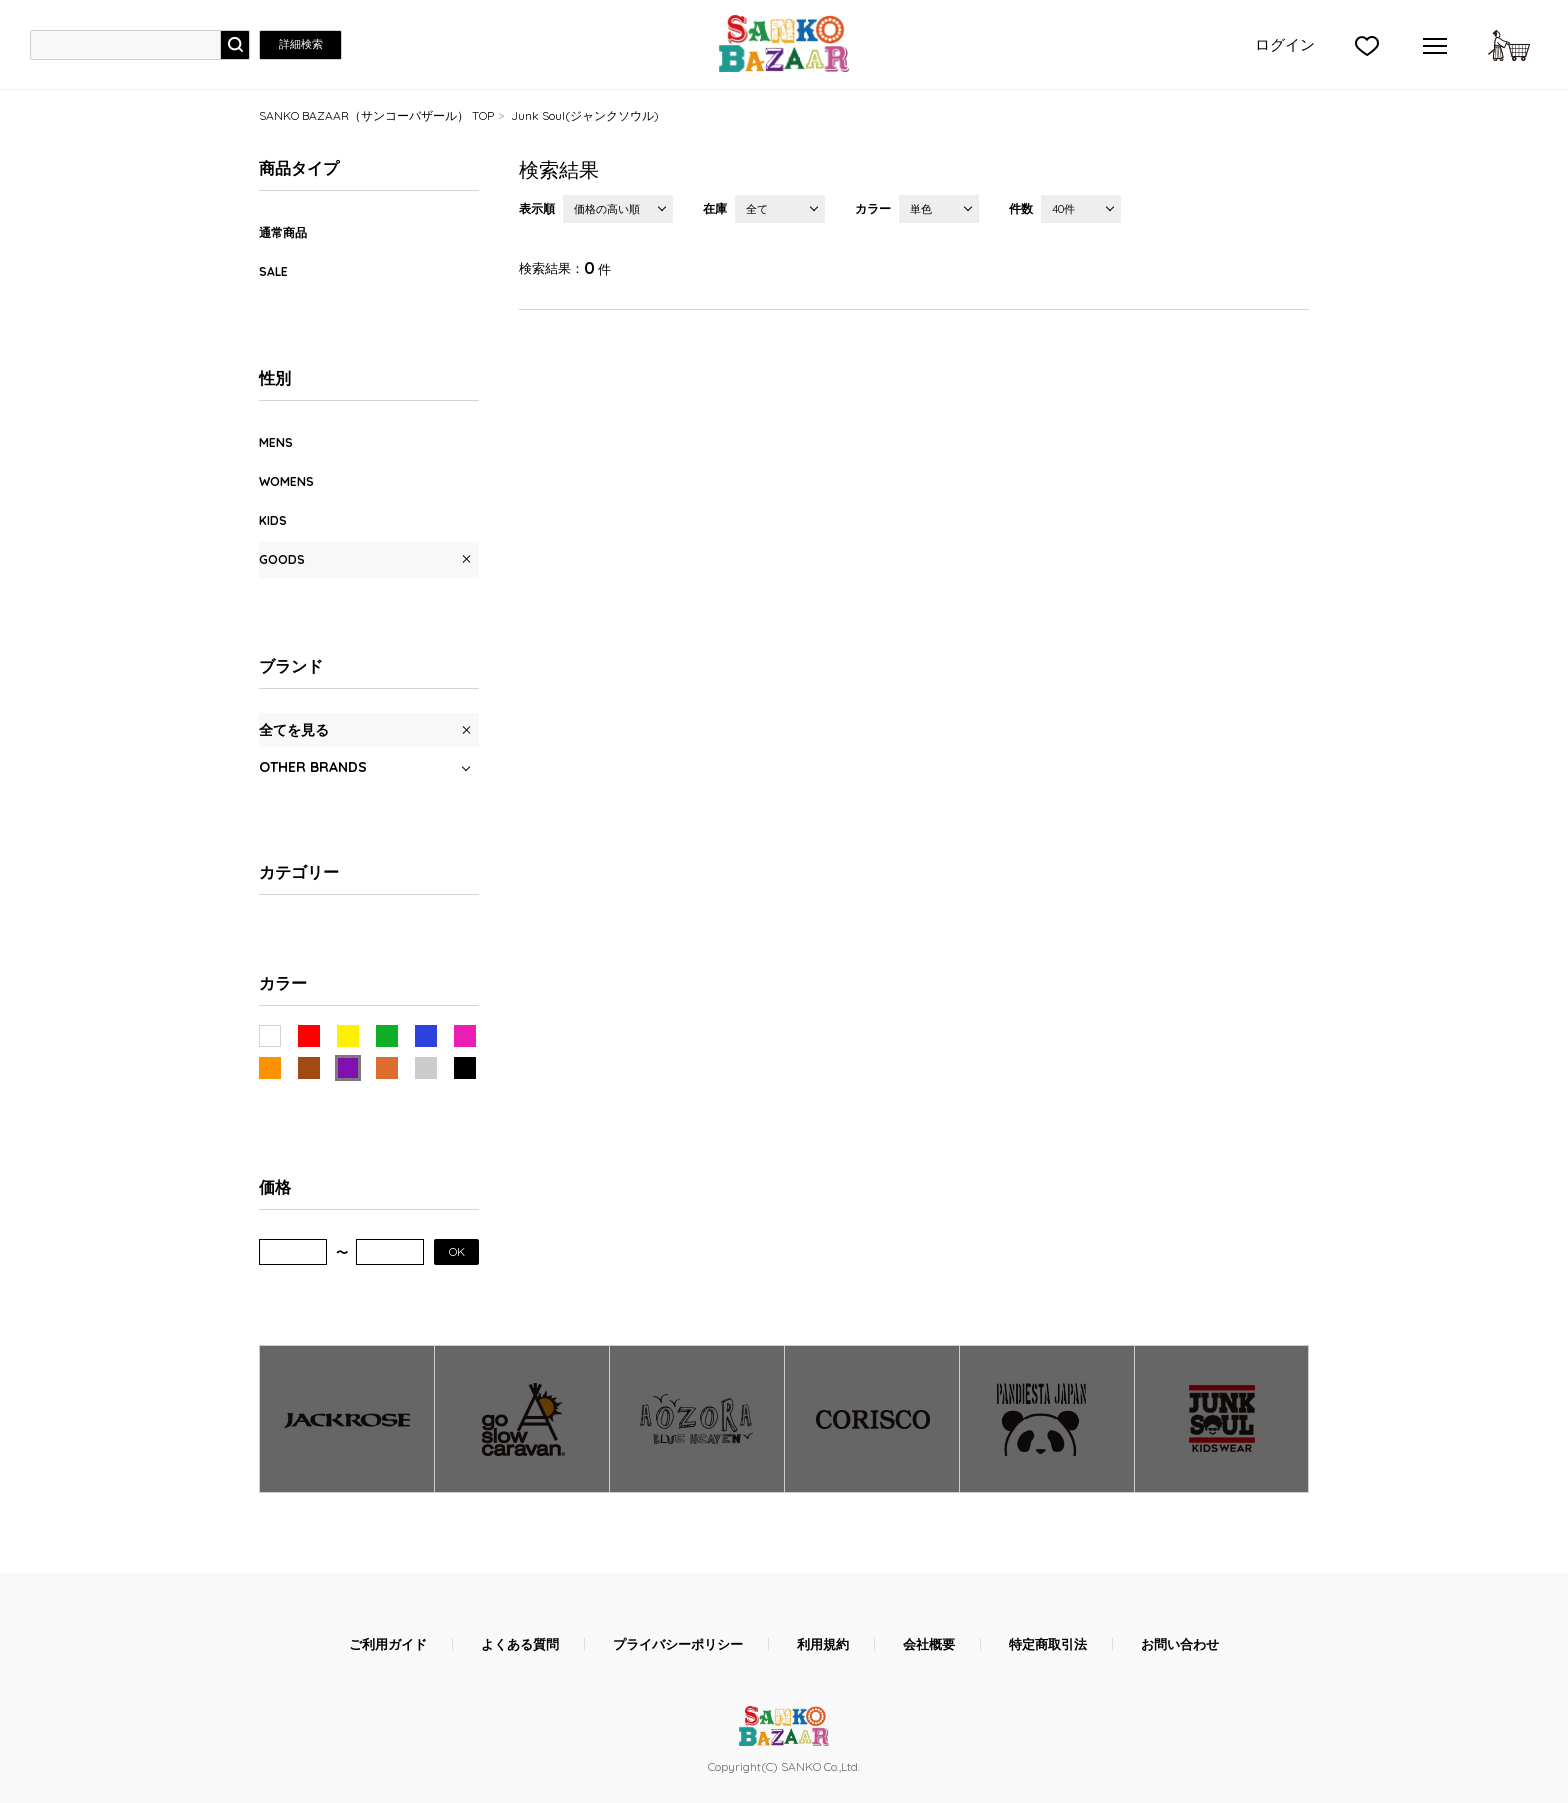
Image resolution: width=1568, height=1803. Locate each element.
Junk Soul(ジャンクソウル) (585, 115)
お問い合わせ (1180, 1644)
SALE (273, 271)
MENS (276, 442)
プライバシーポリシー (678, 1644)
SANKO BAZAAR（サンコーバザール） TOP (376, 115)
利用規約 (823, 1644)
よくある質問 (520, 1644)
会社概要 (929, 1644)
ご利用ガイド (388, 1644)
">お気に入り (1367, 45)
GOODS (282, 559)
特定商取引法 (1048, 1644)
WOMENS (286, 481)
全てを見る (294, 730)
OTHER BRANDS (313, 767)
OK (457, 1251)
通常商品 (283, 232)
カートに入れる (1509, 45)
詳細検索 (301, 44)
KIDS (273, 520)
